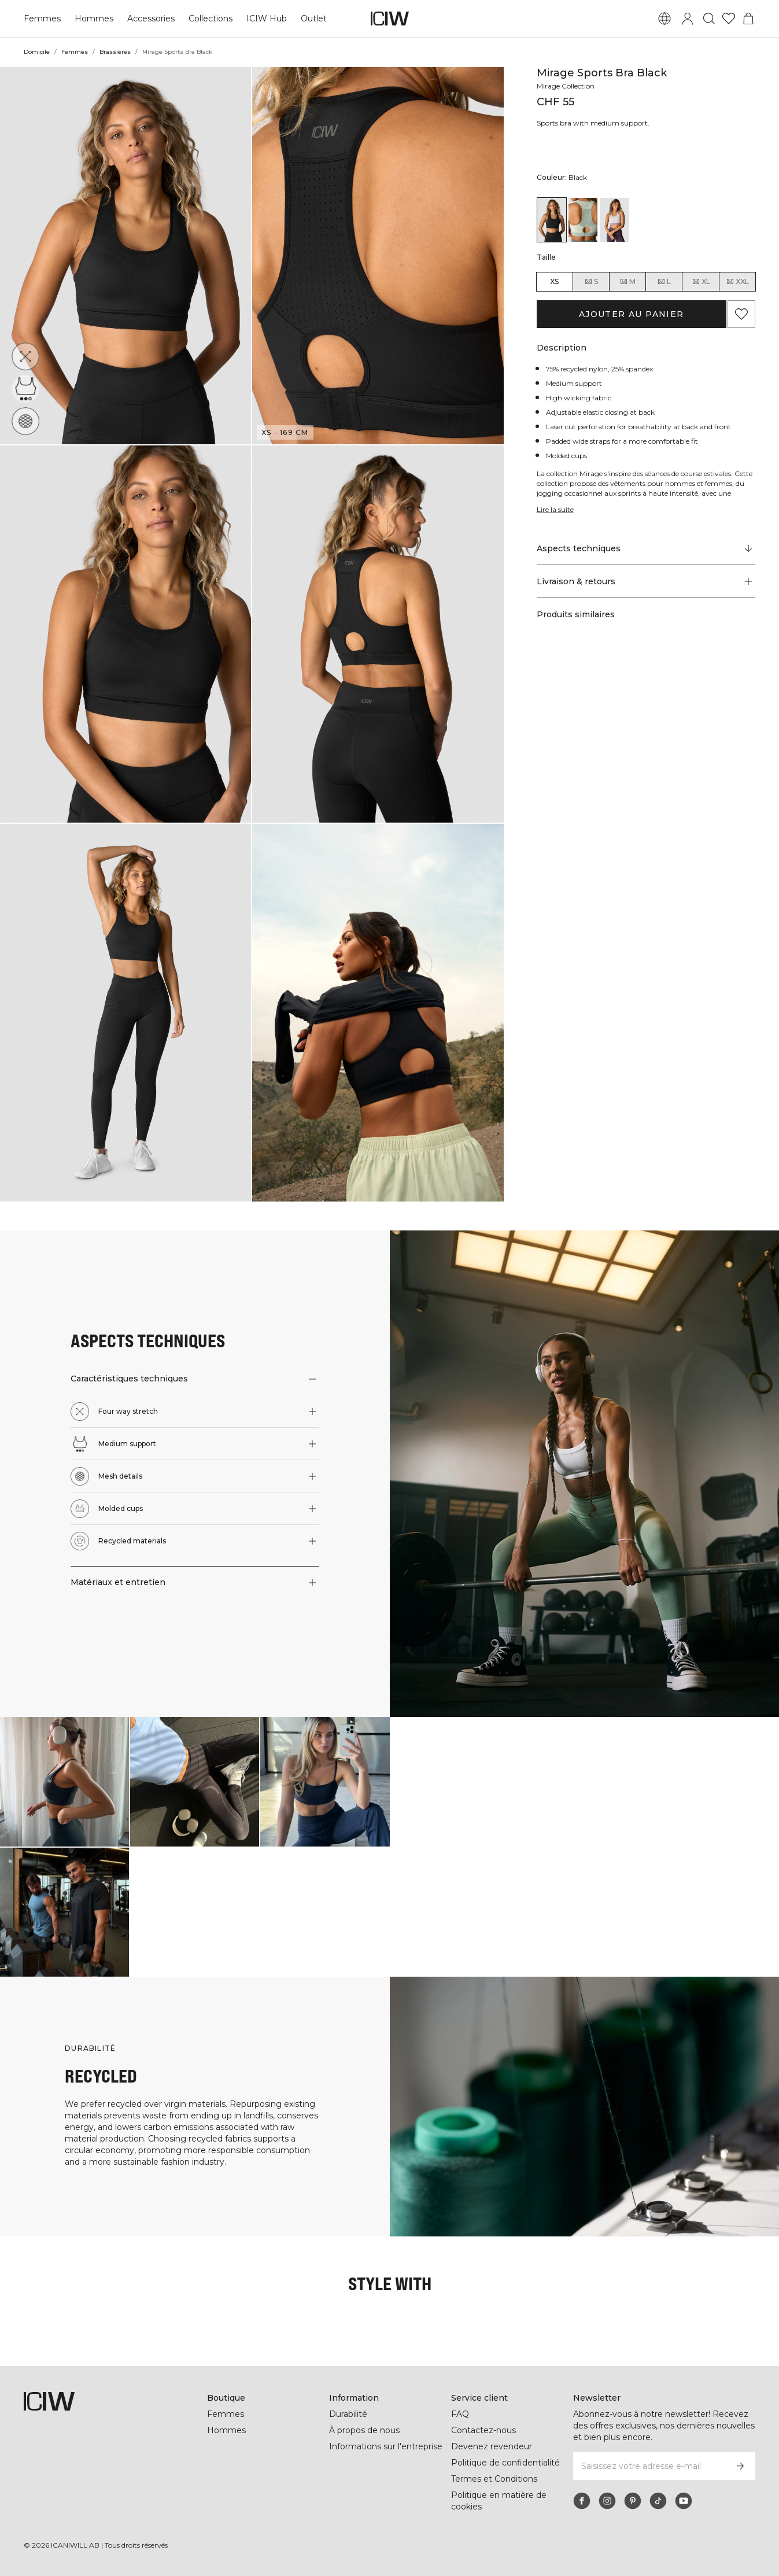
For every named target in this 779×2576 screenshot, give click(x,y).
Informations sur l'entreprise (386, 2446)
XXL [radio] (737, 281)
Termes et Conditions (494, 2479)
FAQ (460, 2414)
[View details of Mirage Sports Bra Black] (552, 219)
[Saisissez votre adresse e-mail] (648, 2466)
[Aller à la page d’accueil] (390, 18)
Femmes (42, 18)
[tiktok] (658, 2500)
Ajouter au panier (631, 314)
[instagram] (607, 2500)
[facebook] (581, 2500)
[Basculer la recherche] (709, 18)
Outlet (311, 18)
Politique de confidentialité (506, 2462)
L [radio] (664, 281)
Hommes (92, 18)
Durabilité (349, 2414)
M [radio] (627, 281)
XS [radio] (554, 281)
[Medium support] (27, 386)
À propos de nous (364, 2430)
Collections (208, 18)
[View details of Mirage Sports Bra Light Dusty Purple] (614, 219)
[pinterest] (632, 2500)
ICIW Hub (264, 18)
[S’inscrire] (740, 2466)
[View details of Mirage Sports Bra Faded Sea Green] (583, 219)
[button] (125, 255)
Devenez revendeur (490, 2446)
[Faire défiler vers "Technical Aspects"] (646, 549)
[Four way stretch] (26, 356)
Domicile (37, 52)
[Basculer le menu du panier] (748, 18)
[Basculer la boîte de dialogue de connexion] (687, 18)
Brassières (114, 52)
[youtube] (683, 2500)
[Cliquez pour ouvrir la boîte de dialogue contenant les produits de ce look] (64, 1781)
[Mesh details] (29, 417)
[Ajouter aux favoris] (741, 314)
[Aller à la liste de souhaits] (729, 18)
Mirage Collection (567, 86)
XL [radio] (701, 281)
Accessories (148, 18)
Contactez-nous (483, 2430)
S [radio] (591, 281)
